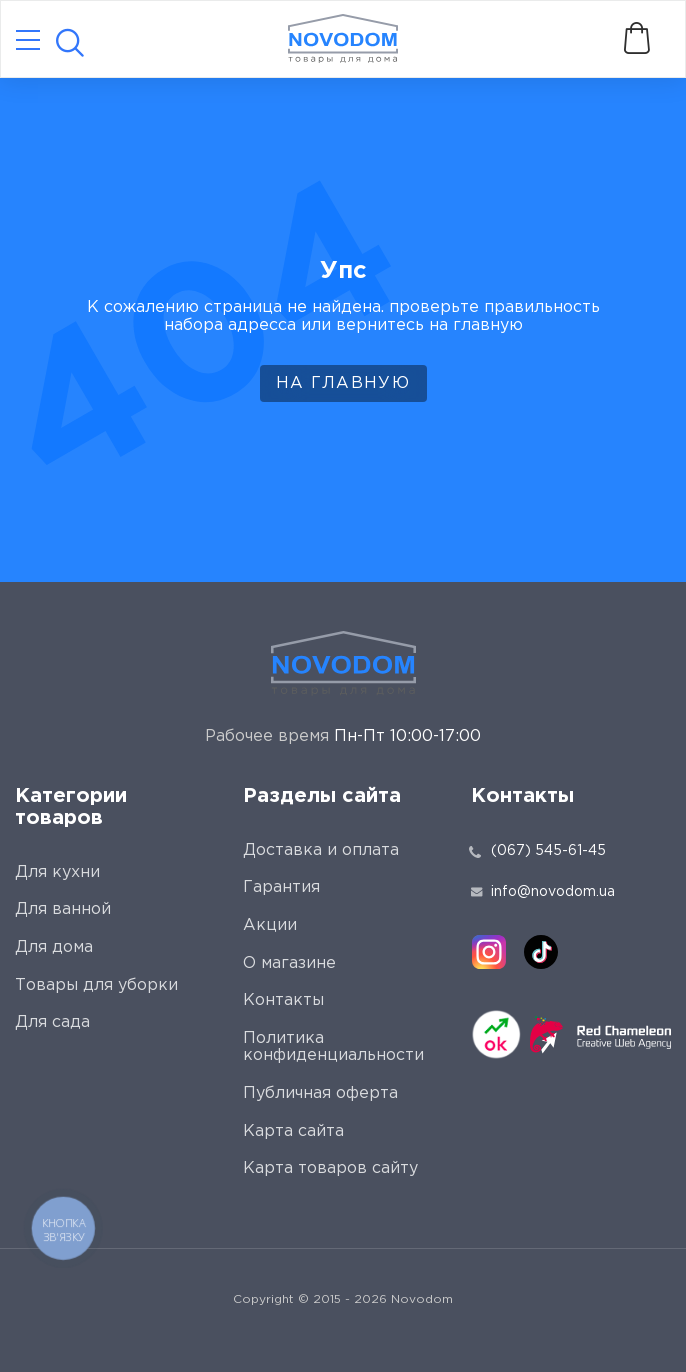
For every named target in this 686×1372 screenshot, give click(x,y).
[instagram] (489, 952)
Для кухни (57, 872)
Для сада (52, 1022)
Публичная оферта (320, 1093)
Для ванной (63, 909)
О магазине (289, 963)
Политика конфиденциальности (333, 1047)
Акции (270, 925)
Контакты (283, 1000)
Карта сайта (293, 1131)
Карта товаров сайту (330, 1168)
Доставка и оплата (321, 850)
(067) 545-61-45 (548, 851)
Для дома (54, 947)
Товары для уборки (96, 985)
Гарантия (281, 887)
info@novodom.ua (543, 892)
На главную (343, 383)
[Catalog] (28, 41)
